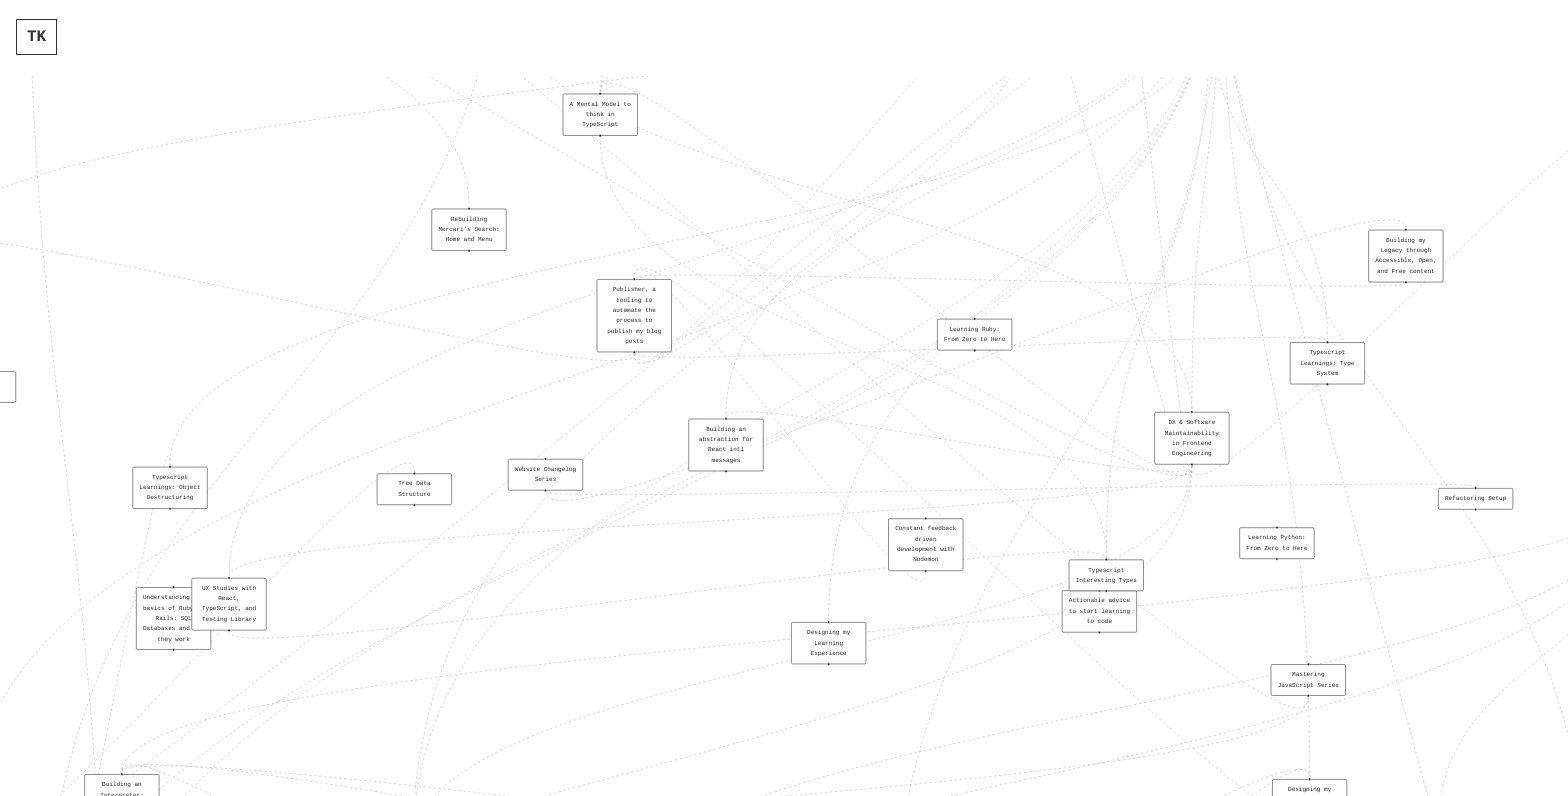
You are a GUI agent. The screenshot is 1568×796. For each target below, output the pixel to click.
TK (36, 37)
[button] (600, 115)
